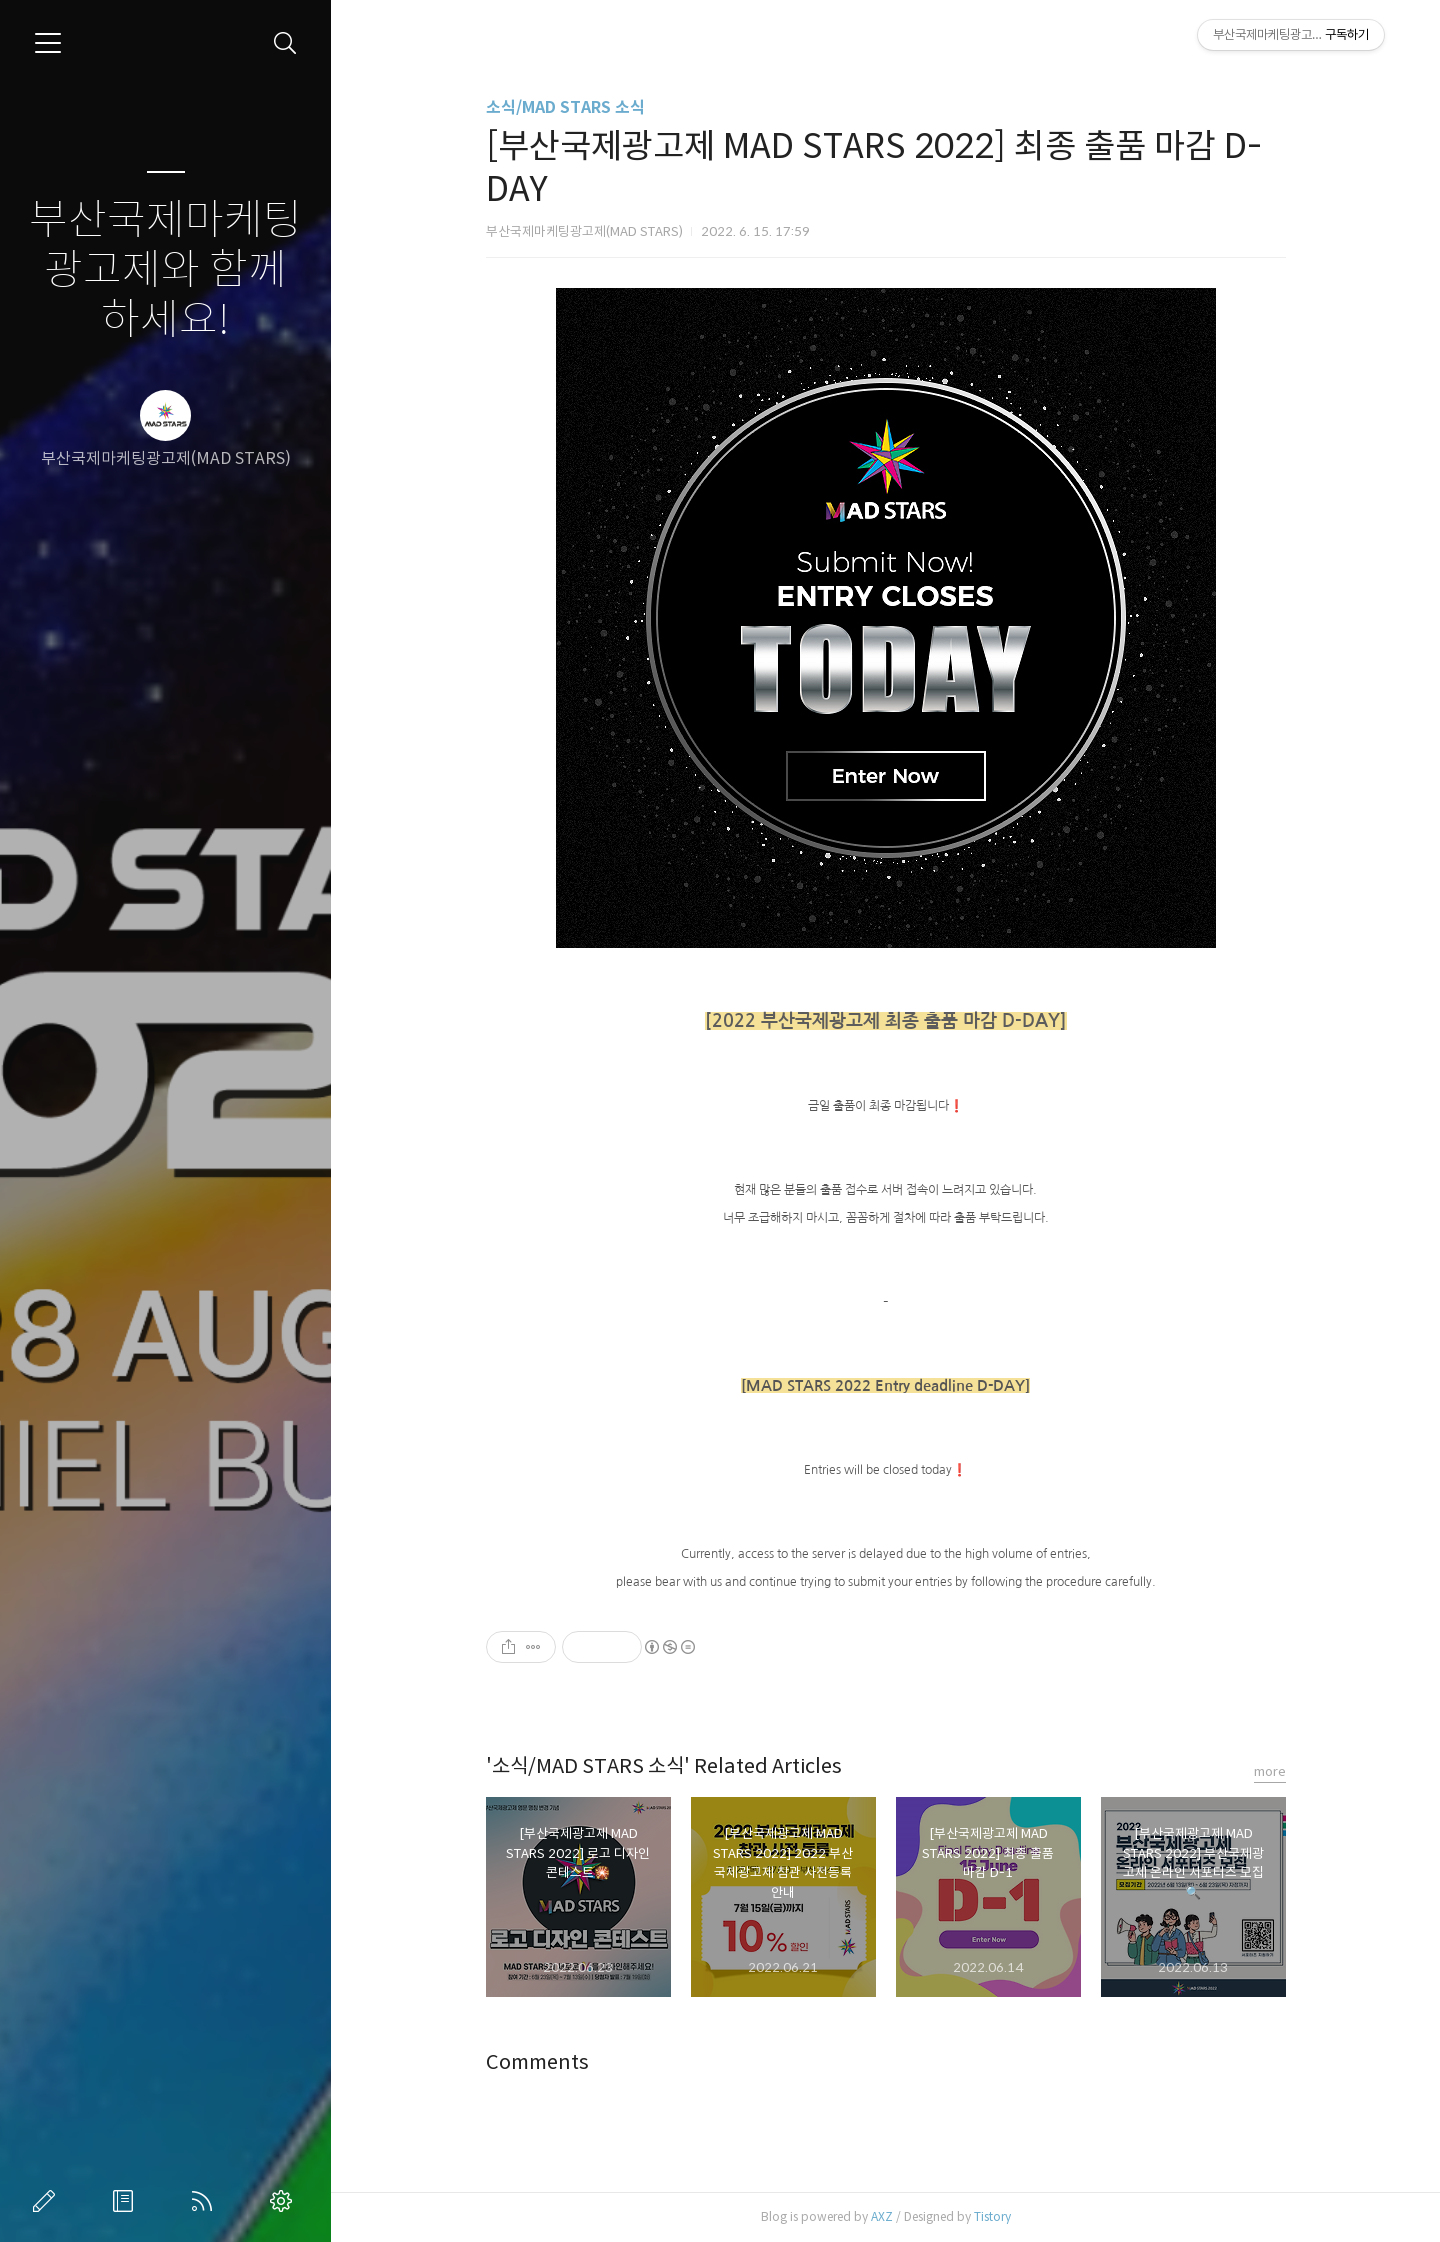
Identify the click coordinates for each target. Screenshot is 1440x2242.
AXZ (882, 2216)
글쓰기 (48, 2201)
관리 (285, 2201)
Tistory (992, 2216)
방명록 (127, 2201)
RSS (206, 2201)
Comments (537, 2062)
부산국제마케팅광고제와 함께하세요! (165, 270)
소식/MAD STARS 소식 (565, 107)
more (1270, 1771)
